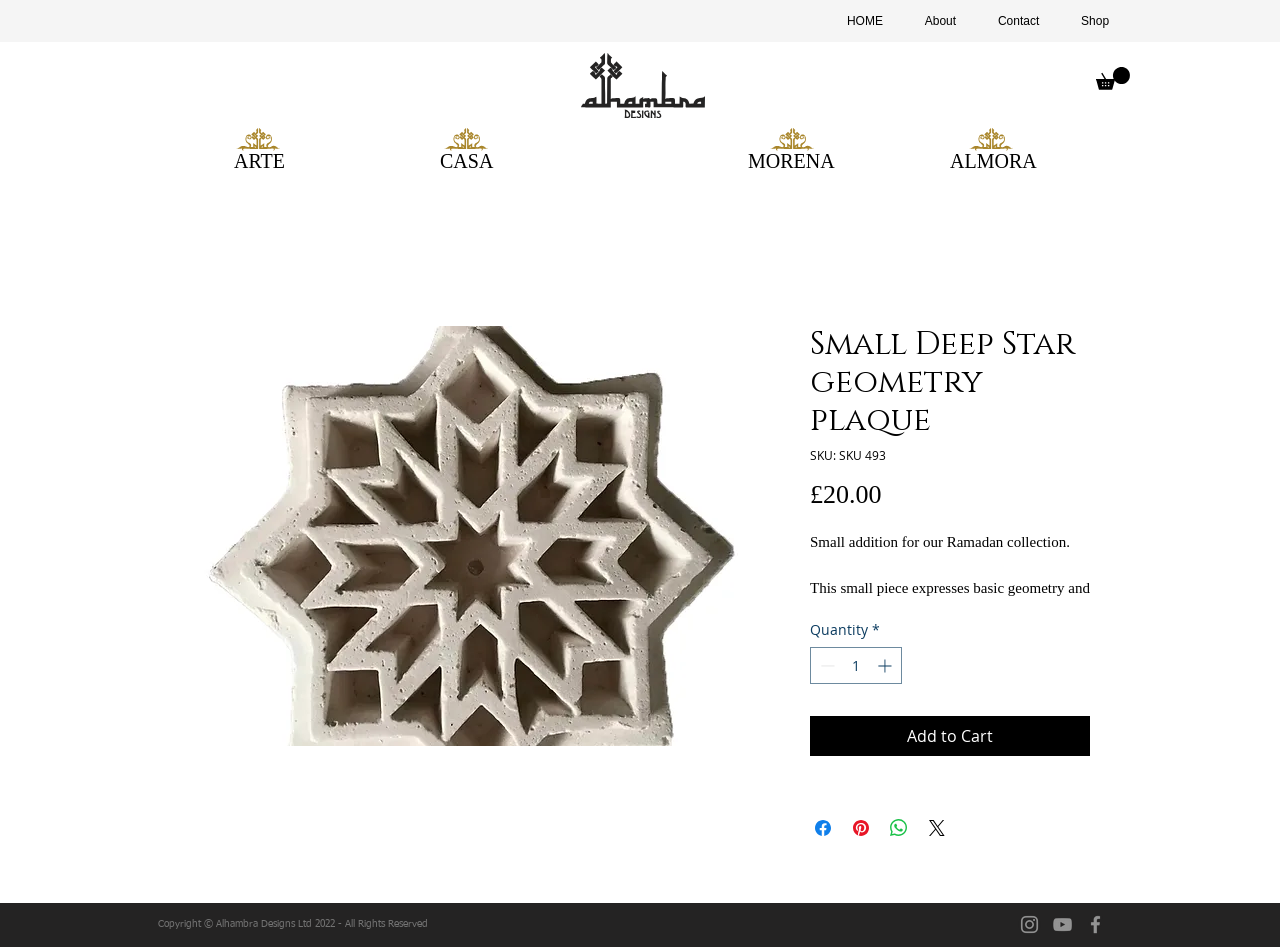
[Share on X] (937, 828)
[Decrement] (825, 665)
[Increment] (886, 665)
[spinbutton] (856, 665)
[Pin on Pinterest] (861, 828)
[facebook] (1095, 924)
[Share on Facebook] (823, 828)
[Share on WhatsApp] (899, 828)
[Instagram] (1029, 924)
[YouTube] (1062, 924)
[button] (1113, 78)
